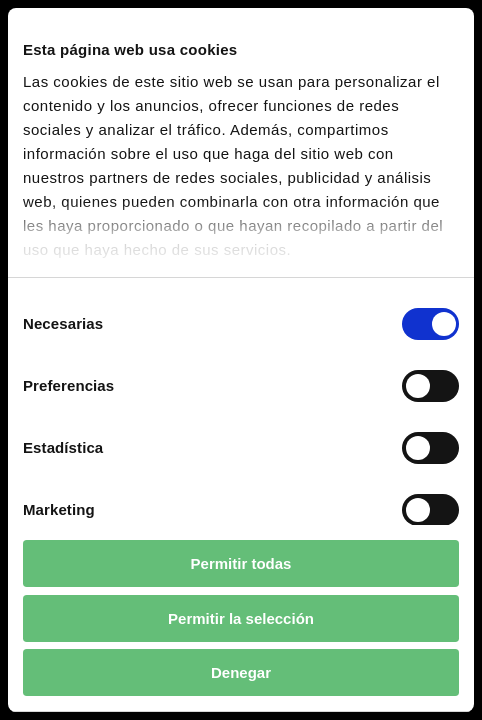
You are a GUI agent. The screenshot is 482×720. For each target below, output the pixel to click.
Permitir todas (241, 563)
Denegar (241, 672)
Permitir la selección (241, 618)
